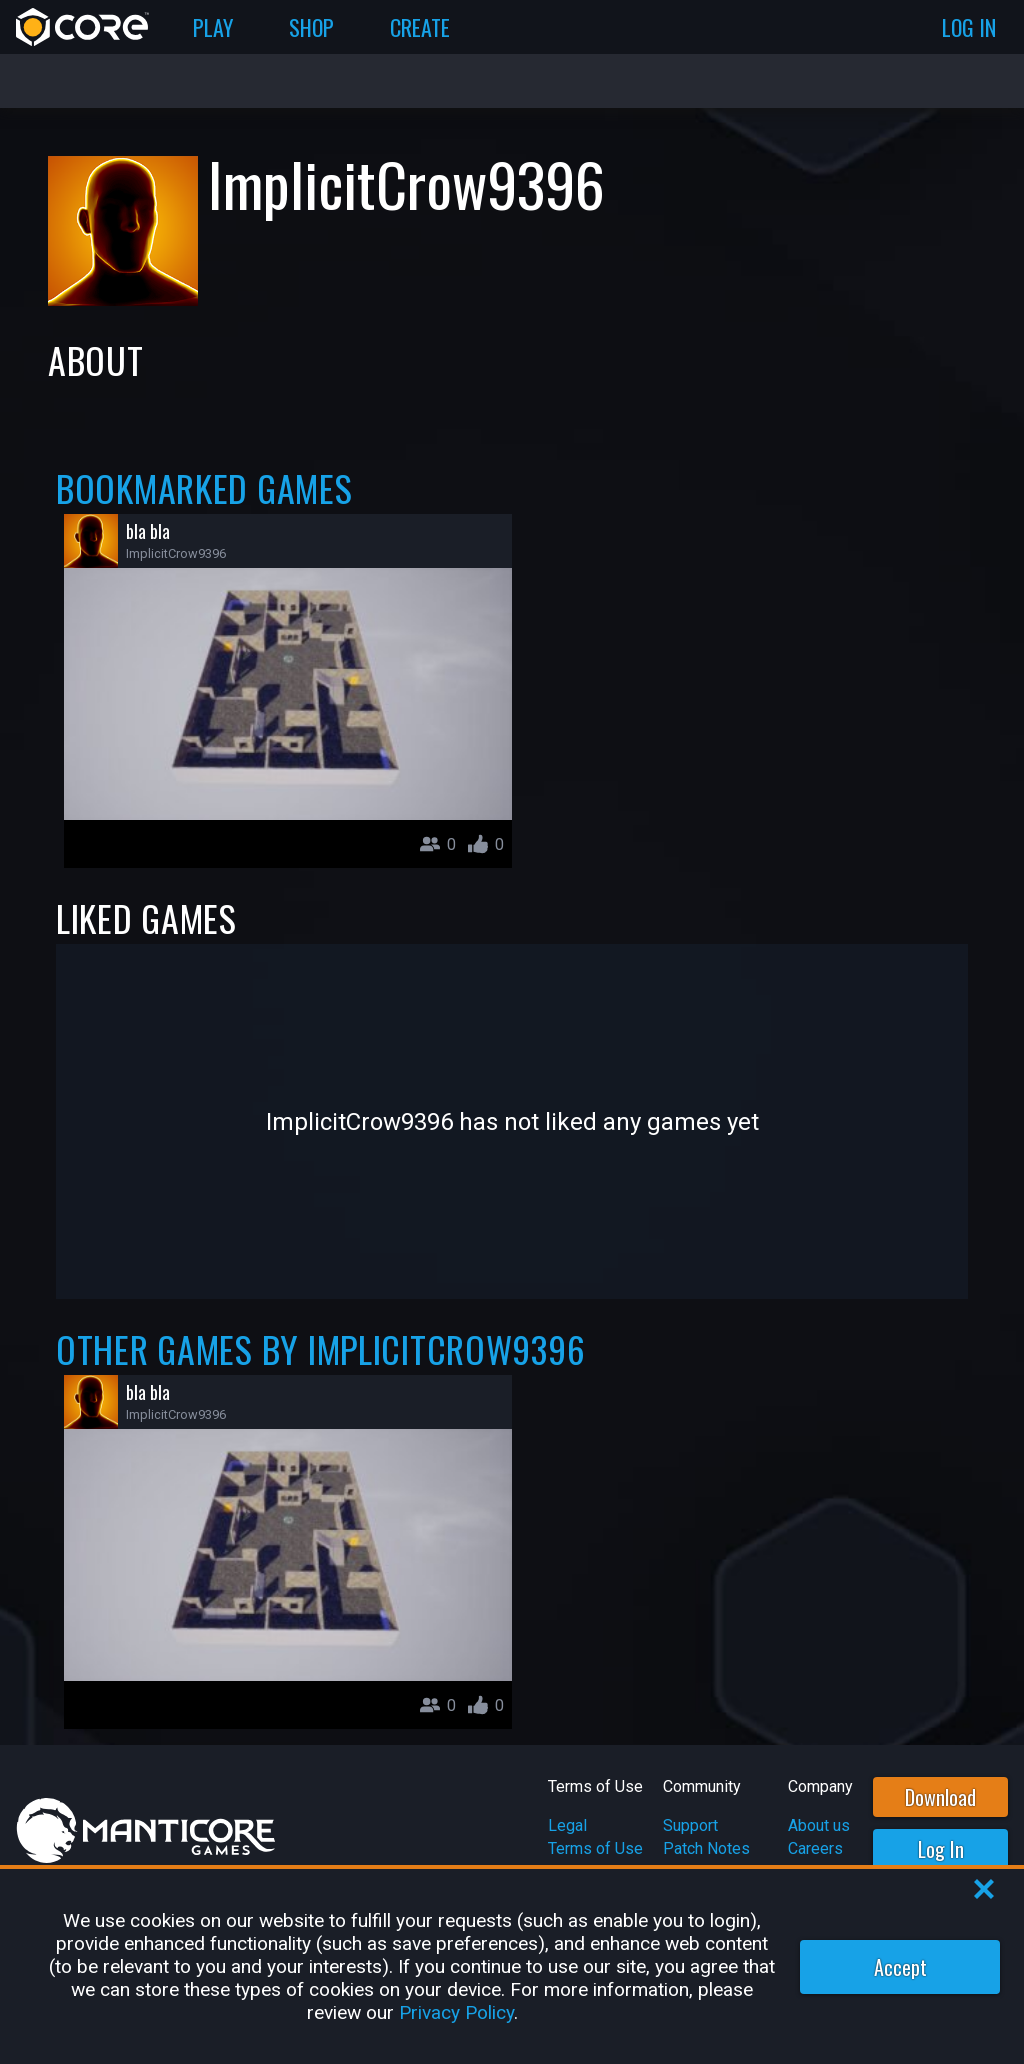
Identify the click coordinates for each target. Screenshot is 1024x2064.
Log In (941, 1849)
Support (690, 1825)
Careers (815, 1848)
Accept (900, 1967)
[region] (512, 1966)
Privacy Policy (456, 2012)
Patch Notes (706, 1848)
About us (819, 1825)
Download (940, 1797)
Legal (567, 1825)
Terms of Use (595, 1848)
